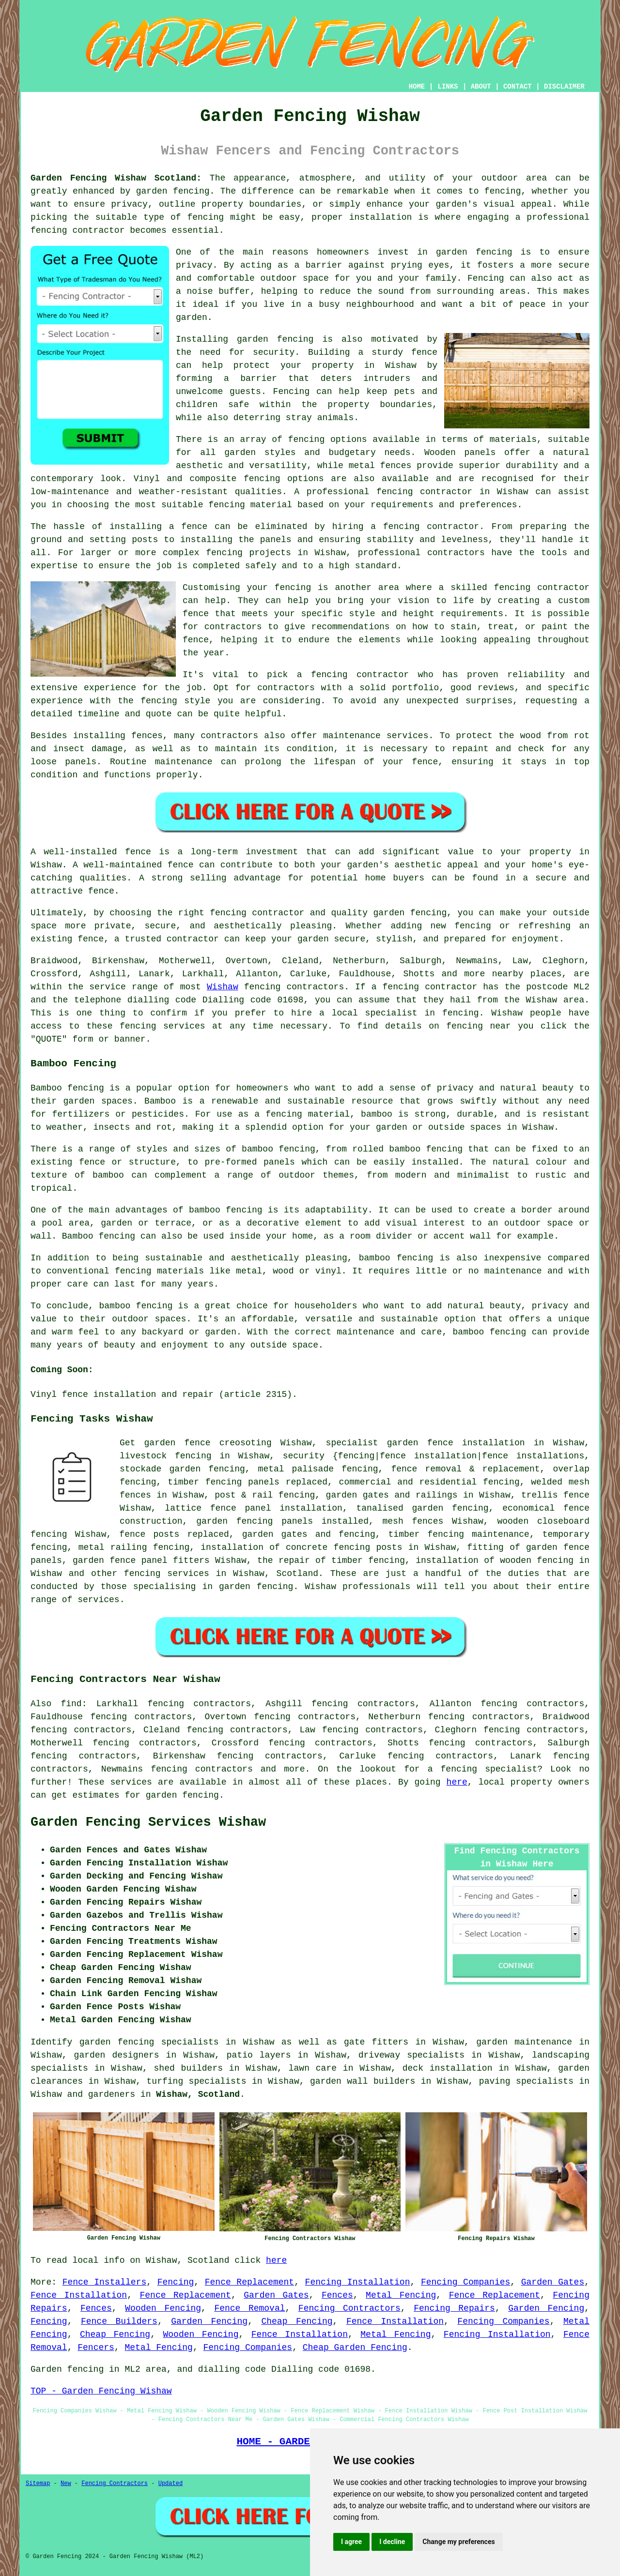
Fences (337, 2295)
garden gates (275, 1534)
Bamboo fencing (67, 1088)
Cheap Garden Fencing (355, 2347)
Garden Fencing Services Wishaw (148, 1822)
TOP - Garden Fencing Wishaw (101, 2391)
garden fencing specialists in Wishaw (177, 2042)
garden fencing (182, 1795)
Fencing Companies (465, 2282)
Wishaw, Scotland (198, 2094)
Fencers (96, 2347)
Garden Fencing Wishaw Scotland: (116, 178)
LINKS (447, 87)
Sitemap (38, 2483)
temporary (565, 1534)
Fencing (175, 2282)
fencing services (166, 1573)
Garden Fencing (546, 2308)
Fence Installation (79, 2295)
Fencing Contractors (349, 2308)
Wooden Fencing (163, 2308)
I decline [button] (392, 2542)
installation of (240, 1547)
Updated (170, 2483)
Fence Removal (249, 2308)
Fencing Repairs (454, 2308)
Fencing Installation (357, 2282)
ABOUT (481, 87)
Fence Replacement (249, 2282)
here (457, 1782)
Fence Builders (119, 2321)
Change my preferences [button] (458, 2542)
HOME (417, 87)
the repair (283, 1560)
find (71, 1704)
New (66, 2483)
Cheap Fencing (296, 2321)
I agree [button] (351, 2542)
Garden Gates (552, 2282)
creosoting (245, 1443)
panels (297, 1521)
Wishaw (222, 987)
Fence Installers (104, 2282)
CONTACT (517, 87)
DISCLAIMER (564, 87)
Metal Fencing (401, 2295)
